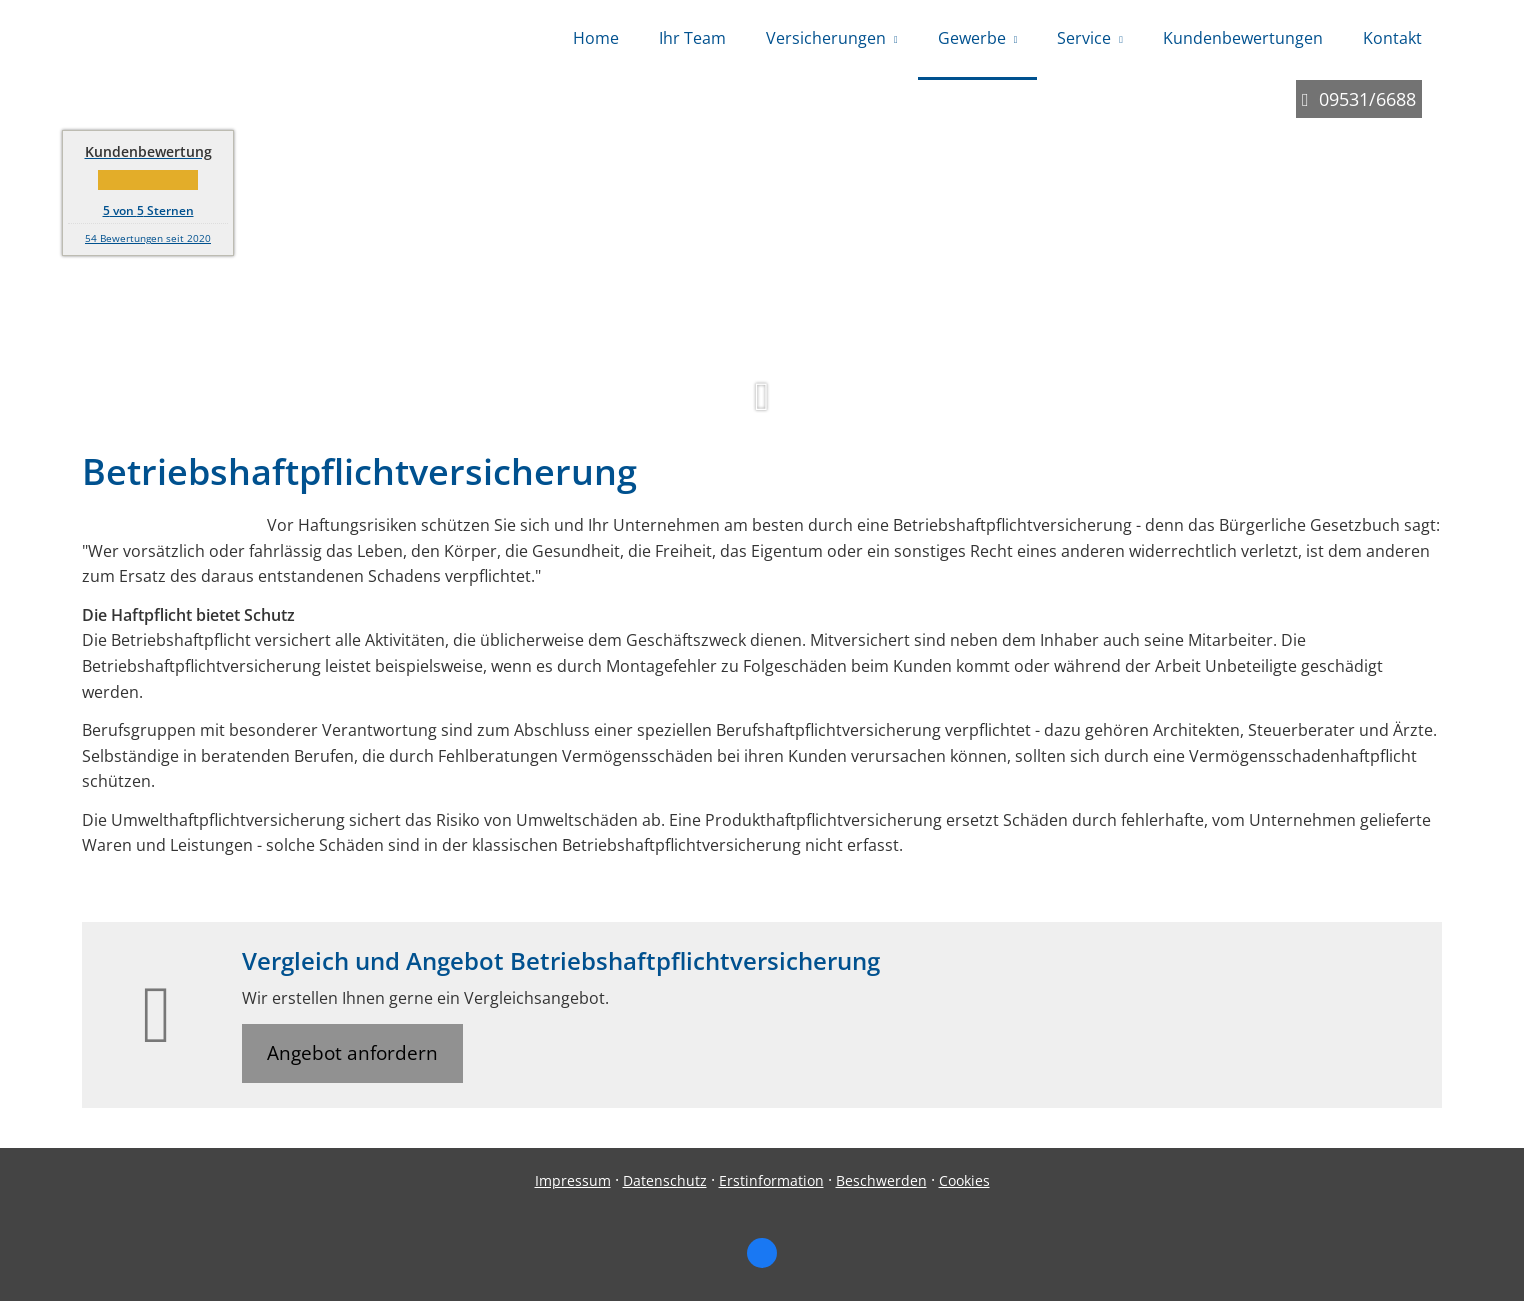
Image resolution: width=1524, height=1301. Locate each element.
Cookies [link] (964, 1180)
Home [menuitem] (596, 38)
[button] (762, 406)
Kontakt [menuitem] (1392, 38)
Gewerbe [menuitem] (972, 38)
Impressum (573, 1180)
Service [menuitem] (1084, 38)
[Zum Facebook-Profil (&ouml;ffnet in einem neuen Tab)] (762, 1253)
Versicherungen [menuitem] (826, 38)
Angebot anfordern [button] (352, 1053)
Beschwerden (881, 1180)
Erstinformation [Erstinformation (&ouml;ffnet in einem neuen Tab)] (771, 1180)
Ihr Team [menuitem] (692, 38)
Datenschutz (665, 1180)
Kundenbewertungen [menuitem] (1243, 38)
